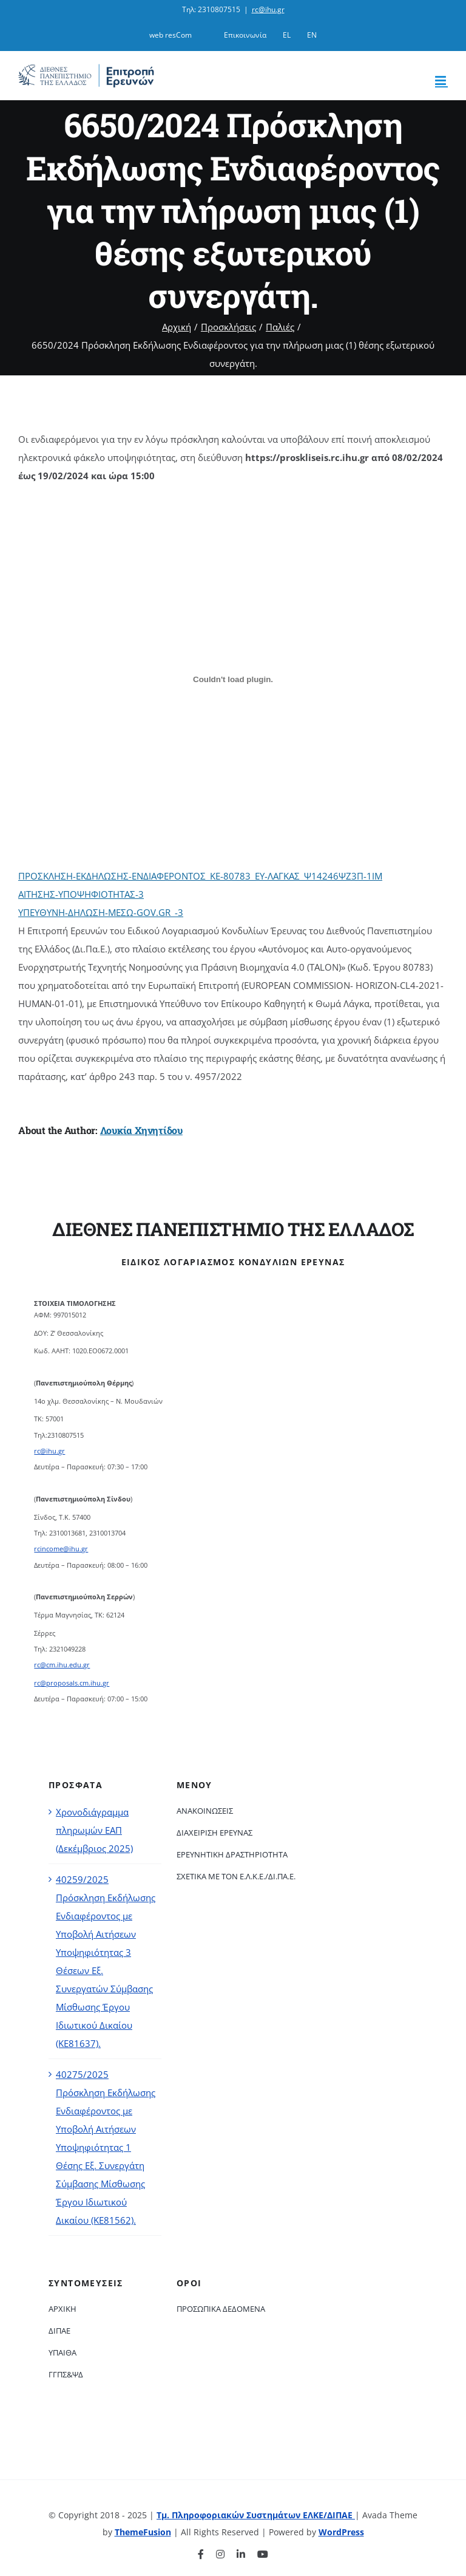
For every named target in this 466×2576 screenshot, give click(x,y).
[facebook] (201, 2554)
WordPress (341, 2532)
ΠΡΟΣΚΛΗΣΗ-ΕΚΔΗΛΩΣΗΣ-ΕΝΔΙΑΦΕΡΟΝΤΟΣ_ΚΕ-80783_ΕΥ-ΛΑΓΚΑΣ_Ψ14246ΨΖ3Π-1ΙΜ (200, 876)
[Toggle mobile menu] (441, 80)
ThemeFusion (143, 2532)
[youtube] (262, 2554)
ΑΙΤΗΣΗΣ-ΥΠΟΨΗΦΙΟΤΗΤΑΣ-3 (81, 894)
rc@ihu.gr (268, 9)
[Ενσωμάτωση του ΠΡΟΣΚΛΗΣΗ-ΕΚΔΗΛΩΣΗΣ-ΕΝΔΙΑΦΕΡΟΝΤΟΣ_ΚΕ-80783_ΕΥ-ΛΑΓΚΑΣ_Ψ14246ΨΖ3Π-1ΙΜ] (233, 679)
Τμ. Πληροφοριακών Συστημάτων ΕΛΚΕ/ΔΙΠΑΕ (256, 2515)
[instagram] (220, 2554)
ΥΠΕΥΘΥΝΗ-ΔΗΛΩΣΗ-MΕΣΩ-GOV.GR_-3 (100, 912)
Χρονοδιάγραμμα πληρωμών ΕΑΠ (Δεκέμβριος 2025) (94, 1830)
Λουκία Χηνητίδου (141, 1130)
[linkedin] (241, 2554)
